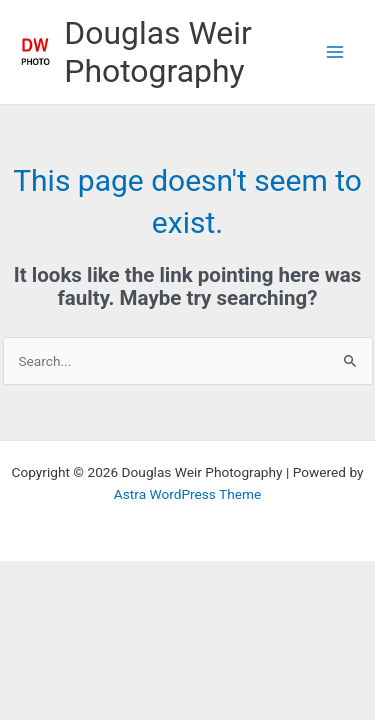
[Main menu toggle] (335, 52)
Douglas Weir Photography (157, 52)
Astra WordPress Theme (187, 494)
